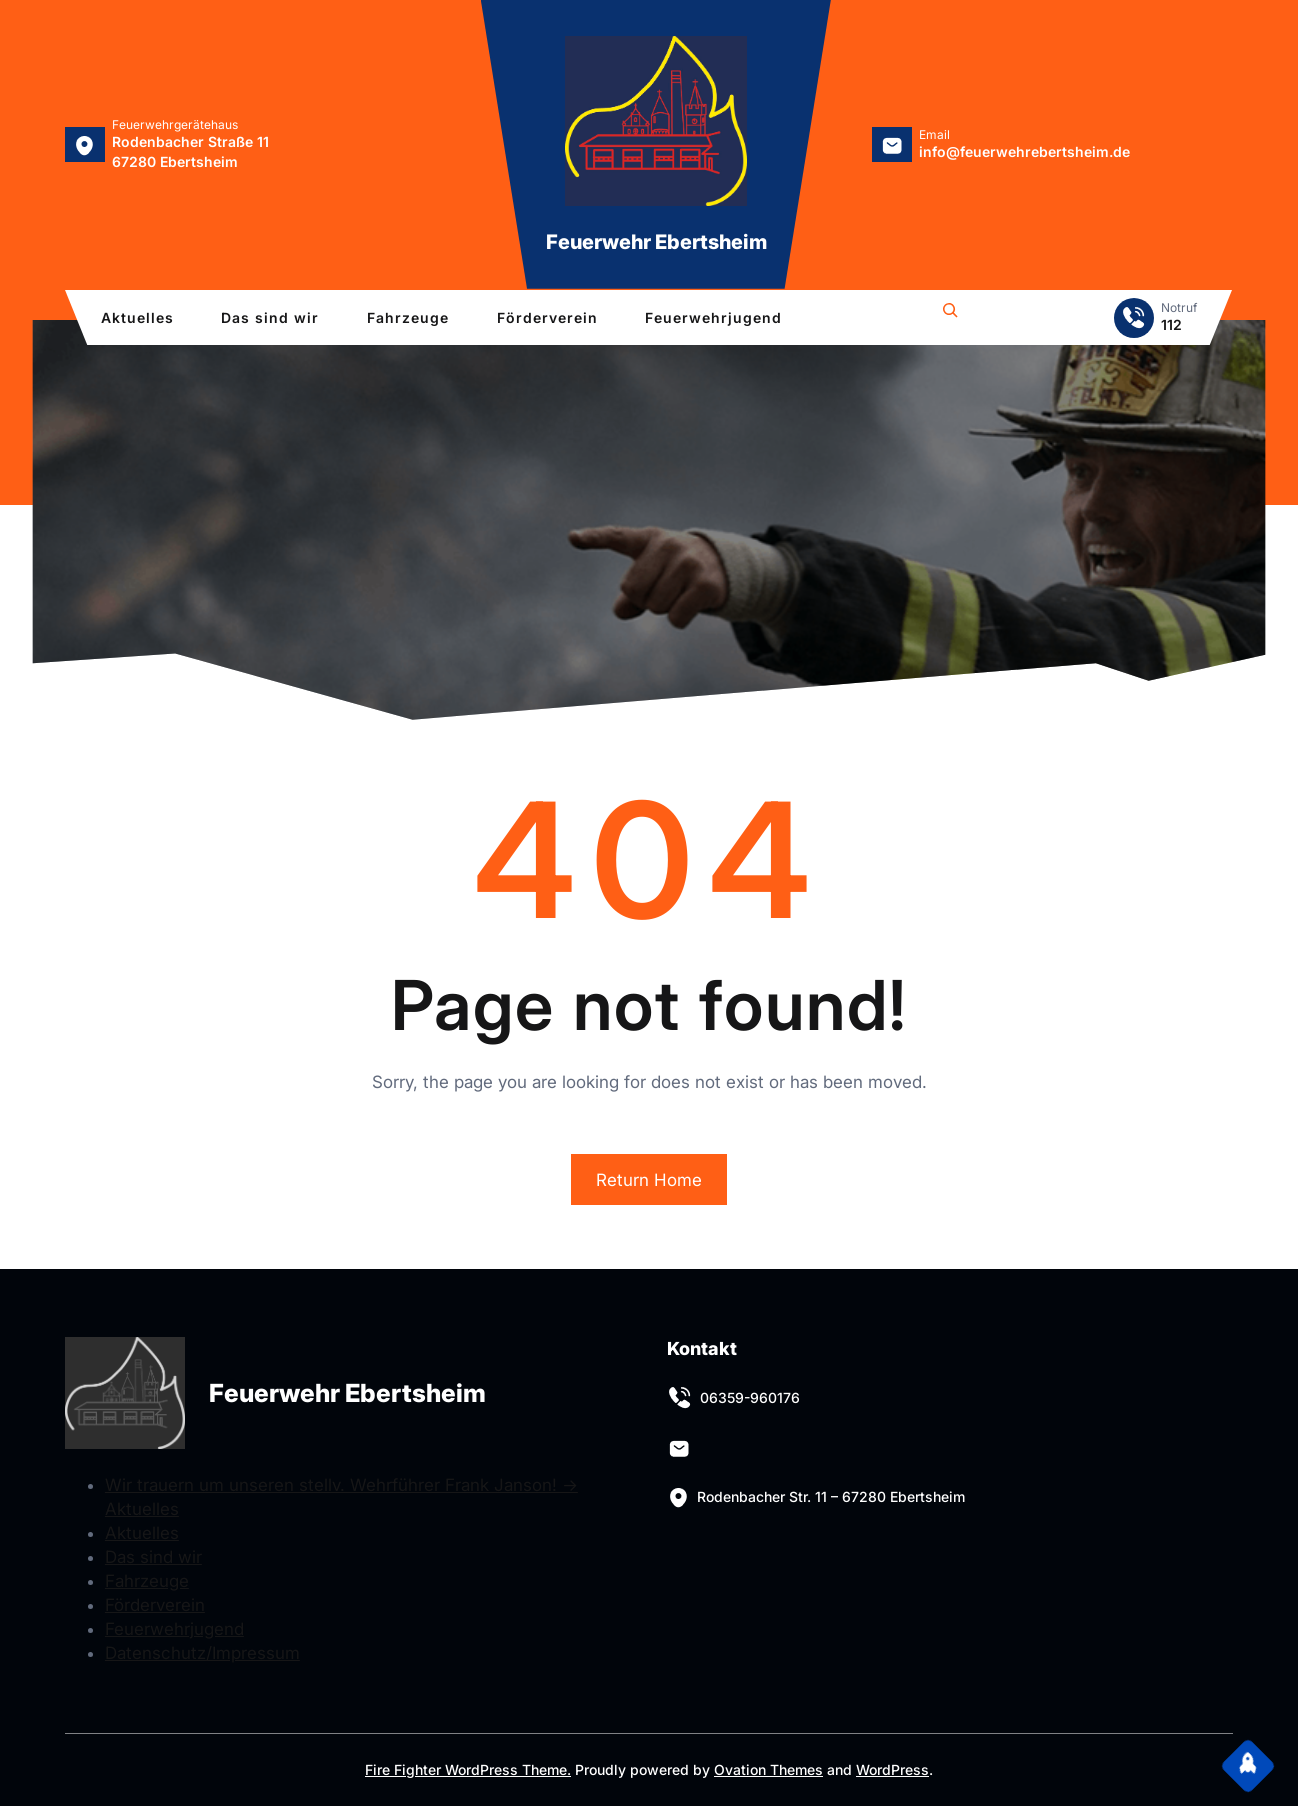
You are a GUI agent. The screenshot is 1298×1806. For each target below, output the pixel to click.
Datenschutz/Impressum (202, 1653)
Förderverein (155, 1605)
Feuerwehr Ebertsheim (656, 242)
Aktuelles (142, 1533)
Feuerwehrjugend (174, 1629)
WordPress (892, 1769)
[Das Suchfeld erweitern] (950, 313)
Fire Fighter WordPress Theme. (468, 1769)
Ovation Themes (768, 1769)
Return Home (649, 1180)
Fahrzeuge (147, 1581)
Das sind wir (153, 1557)
